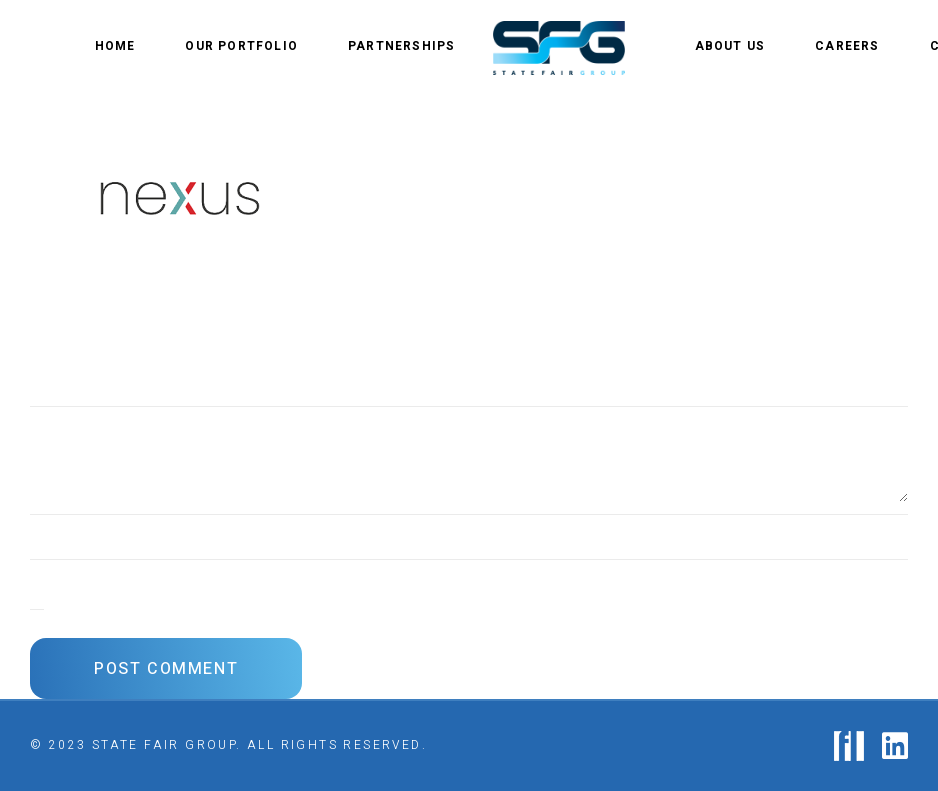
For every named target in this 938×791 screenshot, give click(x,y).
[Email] (469, 576)
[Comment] (469, 454)
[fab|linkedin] (895, 746)
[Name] (469, 531)
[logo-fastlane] (849, 746)
